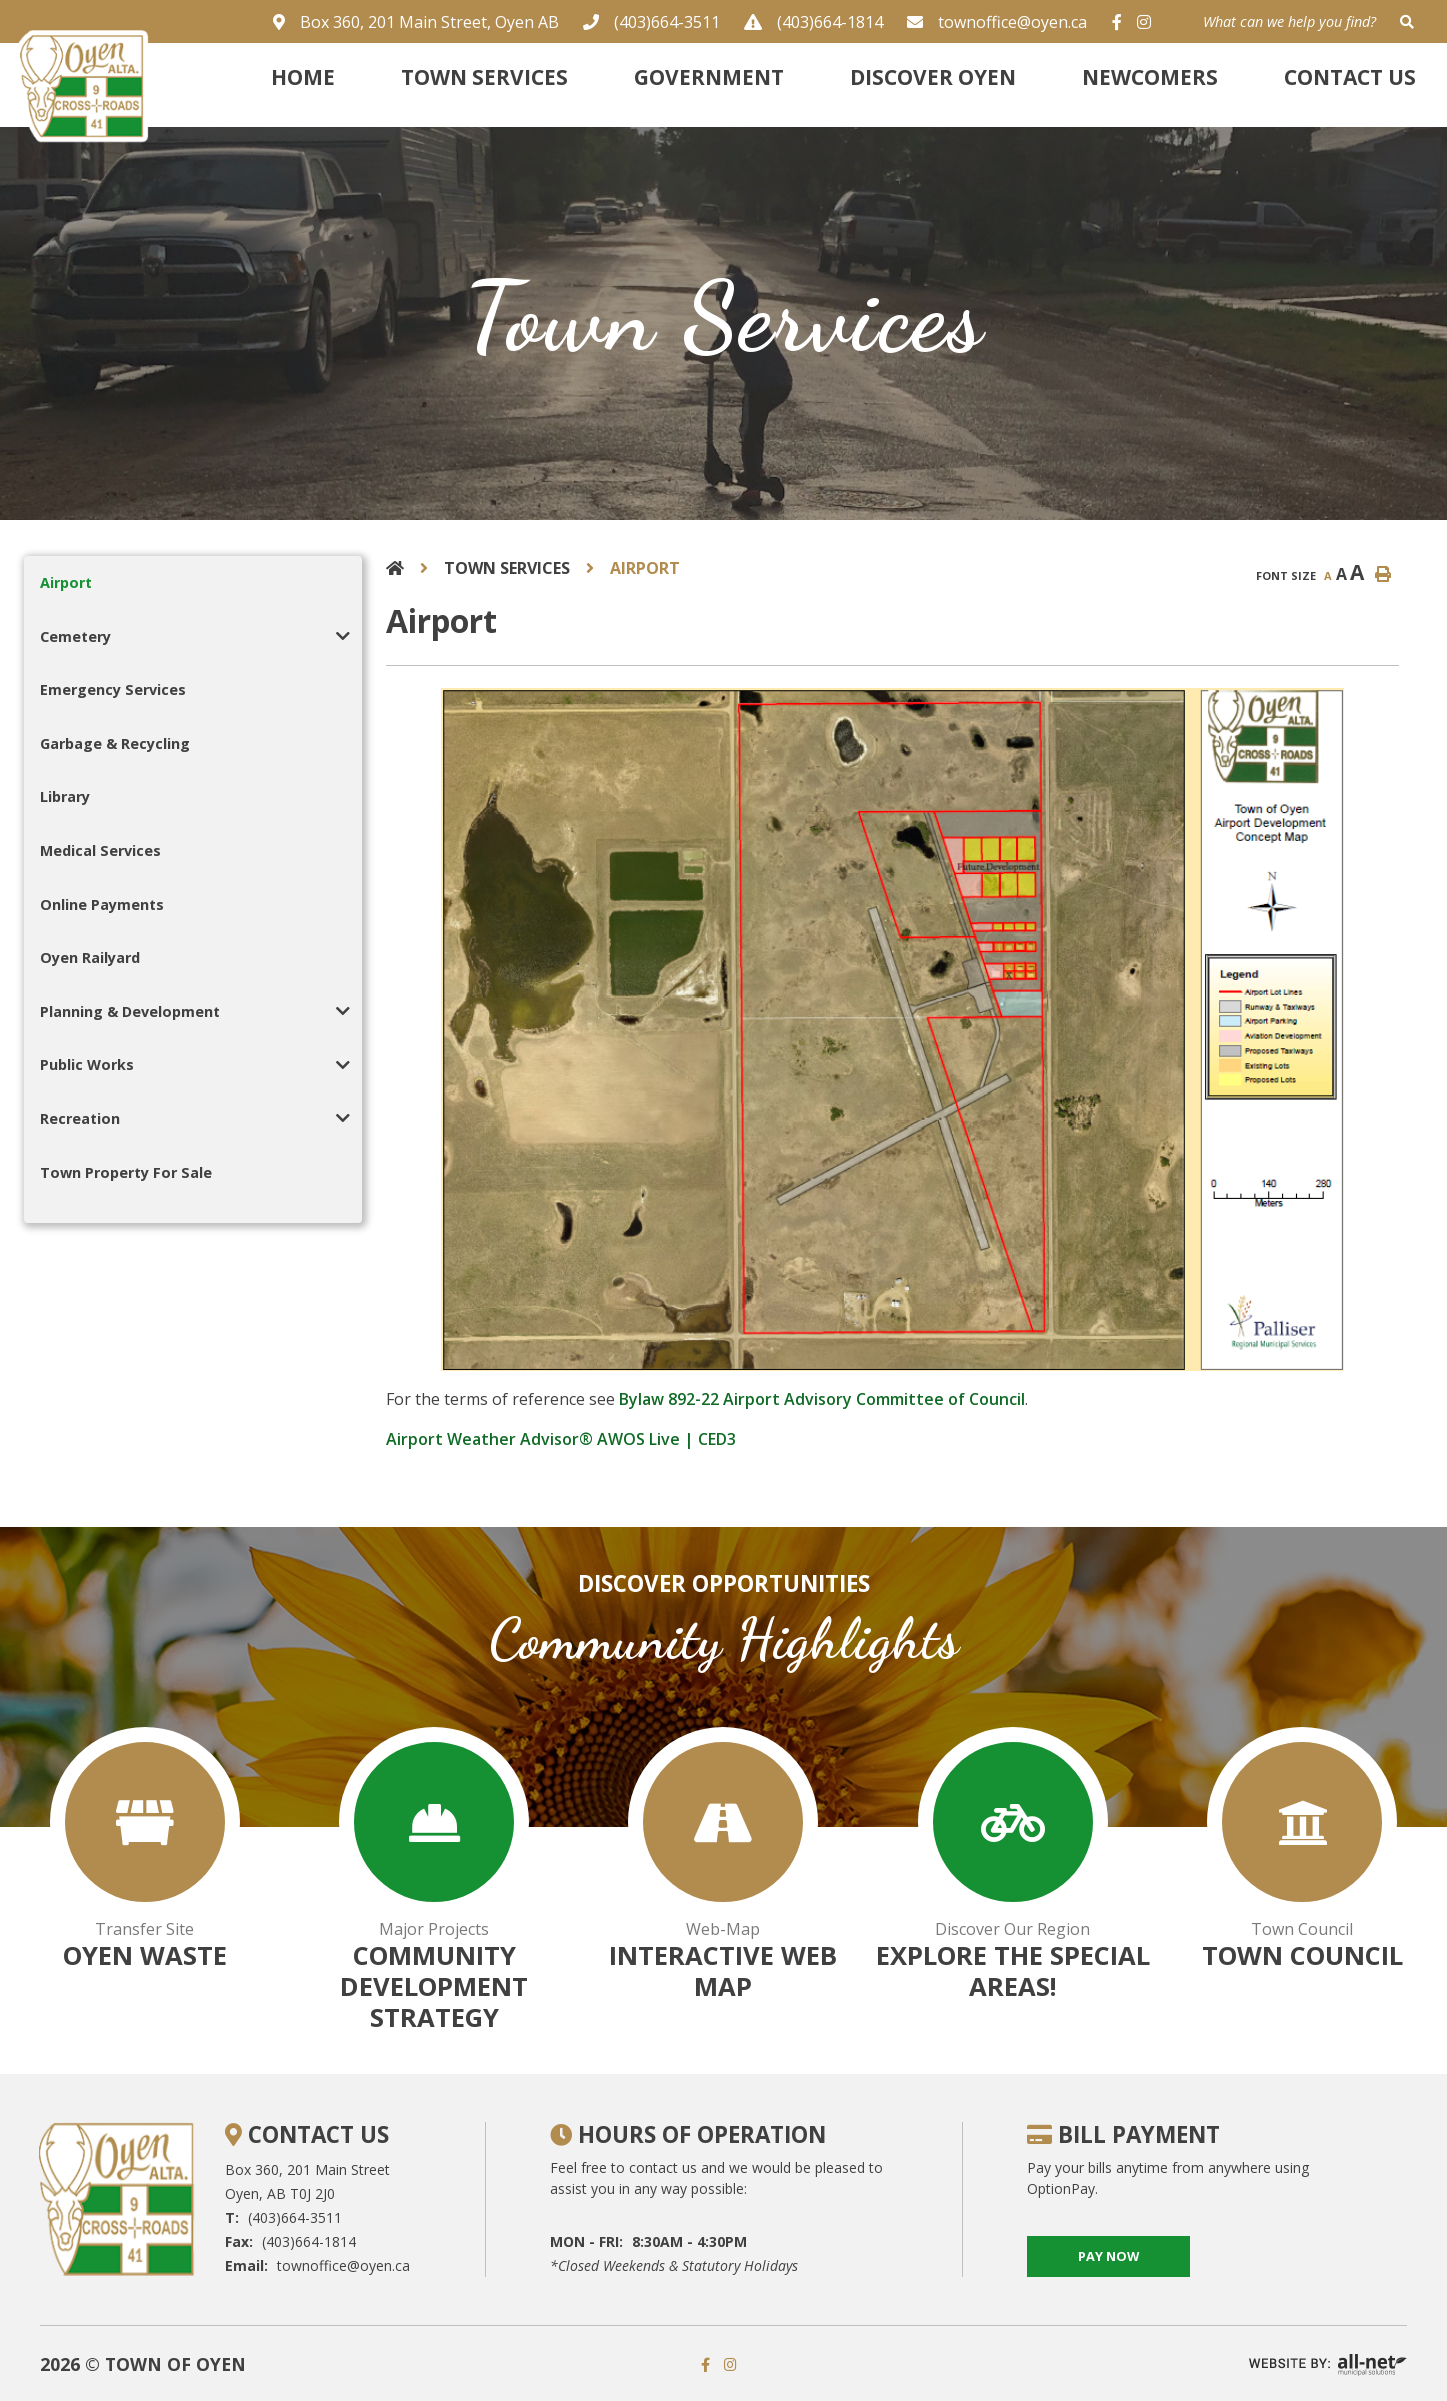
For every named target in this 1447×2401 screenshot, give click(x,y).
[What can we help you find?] (1311, 22)
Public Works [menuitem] (87, 1064)
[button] (342, 636)
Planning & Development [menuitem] (130, 1011)
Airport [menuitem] (66, 582)
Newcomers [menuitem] (1150, 77)
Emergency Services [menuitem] (113, 689)
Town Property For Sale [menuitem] (126, 1172)
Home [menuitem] (303, 77)
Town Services (507, 568)
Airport (645, 568)
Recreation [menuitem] (80, 1118)
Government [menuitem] (709, 77)
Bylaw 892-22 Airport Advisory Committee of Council (822, 1399)
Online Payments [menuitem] (102, 904)
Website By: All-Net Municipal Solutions (1328, 2364)
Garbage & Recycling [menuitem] (115, 743)
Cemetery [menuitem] (75, 636)
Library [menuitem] (65, 796)
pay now (1108, 2256)
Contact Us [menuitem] (1350, 77)
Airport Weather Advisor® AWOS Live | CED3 (561, 1439)
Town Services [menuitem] (484, 77)
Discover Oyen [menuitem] (933, 77)
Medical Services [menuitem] (100, 850)
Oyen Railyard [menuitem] (90, 957)
